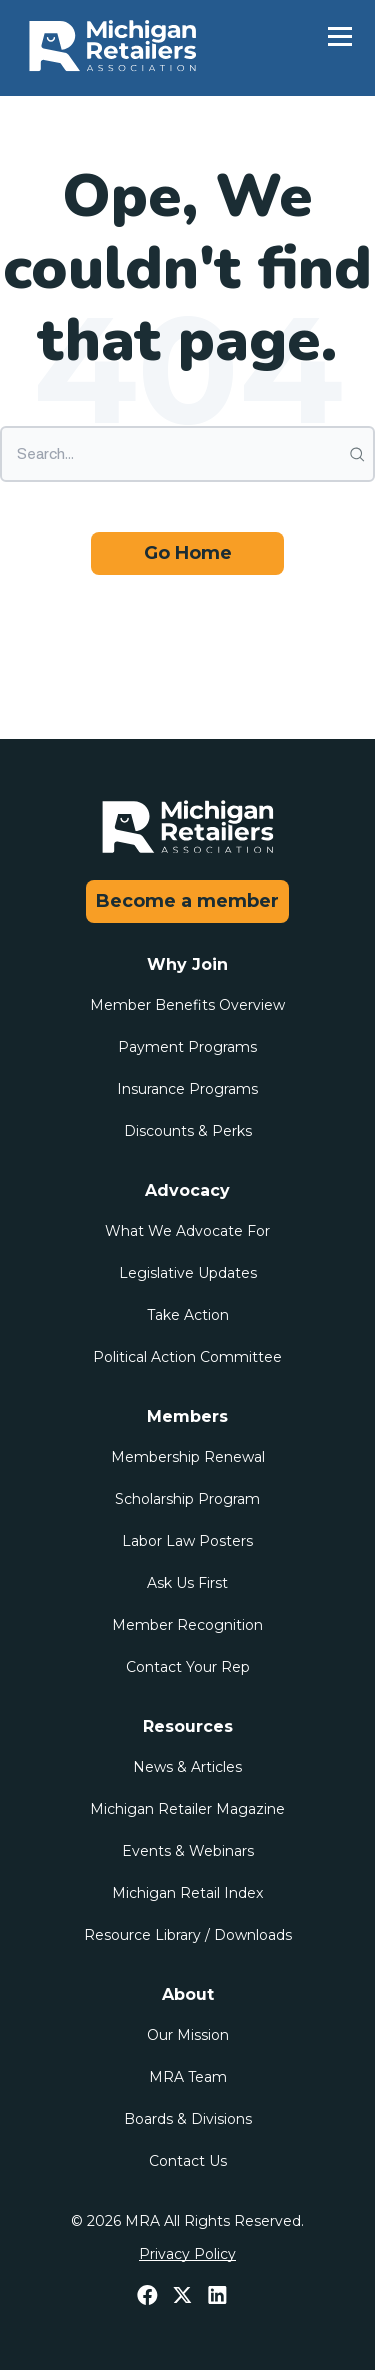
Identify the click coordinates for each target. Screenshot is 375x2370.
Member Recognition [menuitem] (187, 1625)
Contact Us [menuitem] (188, 2161)
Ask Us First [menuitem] (187, 1583)
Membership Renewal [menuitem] (188, 1457)
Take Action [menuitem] (188, 1315)
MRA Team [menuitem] (188, 2077)
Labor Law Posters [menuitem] (187, 1541)
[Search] (187, 454)
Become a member (187, 901)
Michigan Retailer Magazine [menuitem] (187, 1809)
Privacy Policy (187, 2254)
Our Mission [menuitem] (188, 2035)
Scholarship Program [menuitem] (187, 1499)
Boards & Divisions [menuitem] (188, 2119)
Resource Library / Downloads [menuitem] (188, 1935)
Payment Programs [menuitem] (187, 1047)
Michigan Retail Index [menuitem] (187, 1893)
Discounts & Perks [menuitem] (188, 1131)
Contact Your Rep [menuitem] (188, 1667)
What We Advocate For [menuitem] (187, 1231)
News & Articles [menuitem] (187, 1767)
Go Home (188, 553)
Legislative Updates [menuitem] (188, 1273)
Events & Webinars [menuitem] (188, 1851)
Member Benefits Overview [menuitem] (187, 1005)
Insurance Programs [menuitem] (187, 1089)
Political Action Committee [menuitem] (187, 1357)
